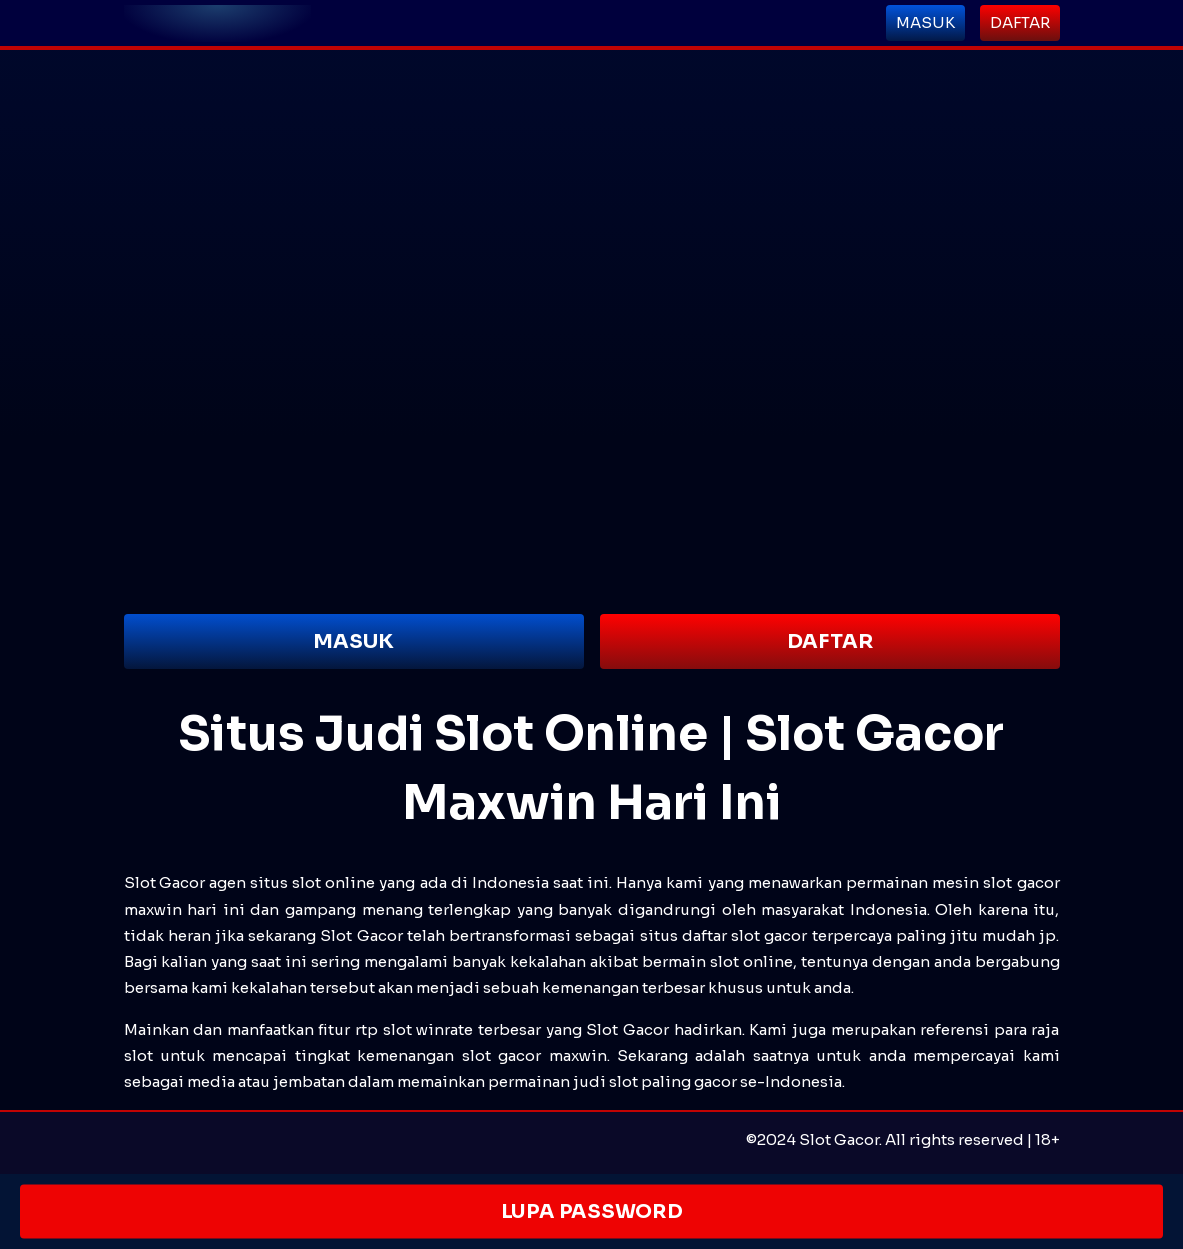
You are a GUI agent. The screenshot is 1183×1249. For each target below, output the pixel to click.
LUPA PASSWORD (591, 1211)
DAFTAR (830, 641)
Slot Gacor (164, 882)
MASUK (353, 641)
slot (476, 1055)
